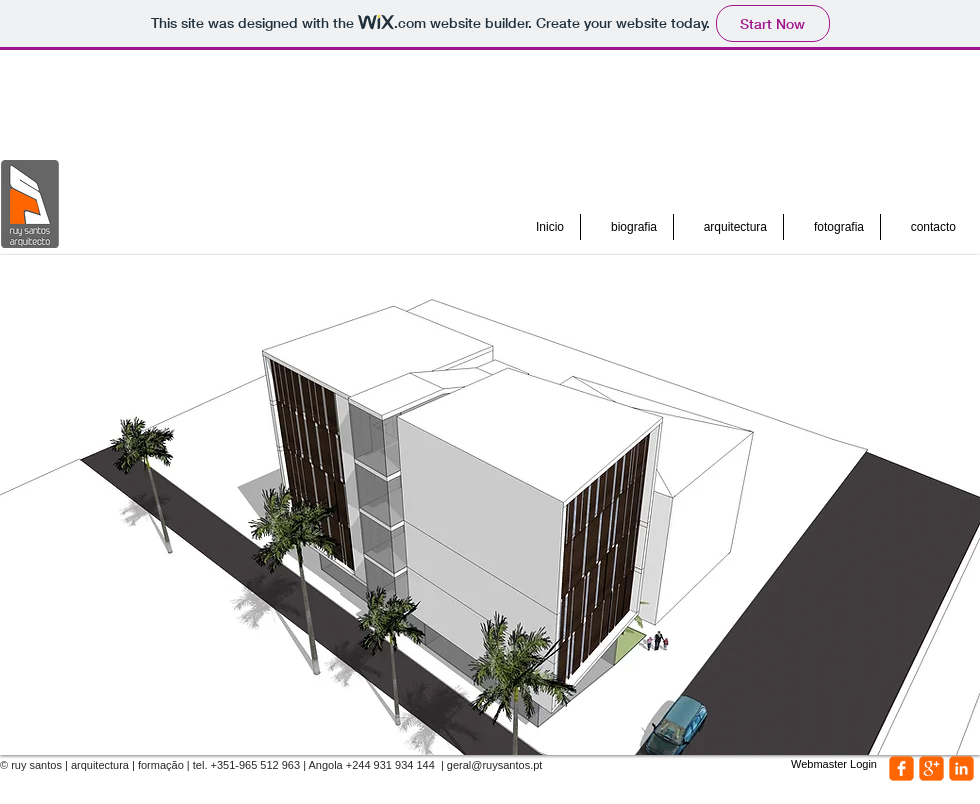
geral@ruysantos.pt (495, 765)
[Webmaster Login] (834, 765)
